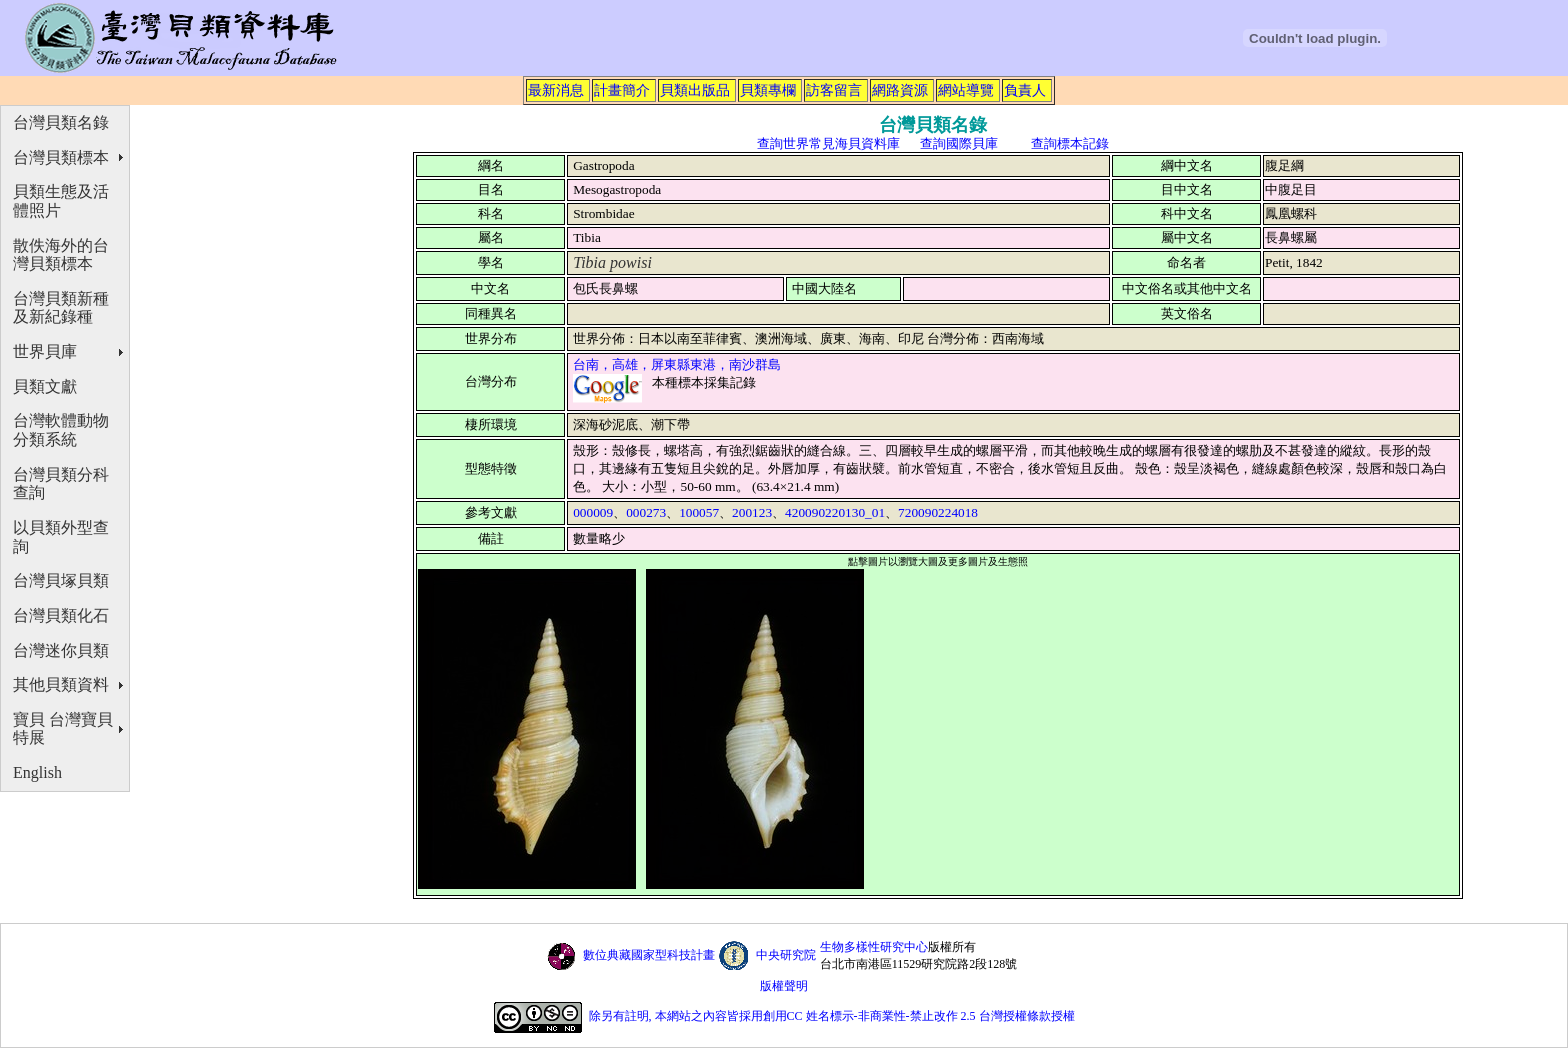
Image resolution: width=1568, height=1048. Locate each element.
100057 (699, 512)
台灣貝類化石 (61, 615)
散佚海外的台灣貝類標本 (61, 255)
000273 (646, 512)
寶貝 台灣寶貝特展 (63, 729)
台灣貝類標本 (61, 157)
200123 (752, 512)
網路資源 (900, 90)
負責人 (1025, 90)
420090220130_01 (835, 512)
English (37, 772)
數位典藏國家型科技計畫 (649, 955)
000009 (593, 512)
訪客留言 (834, 90)
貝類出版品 (695, 90)
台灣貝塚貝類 (61, 580)
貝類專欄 (768, 90)
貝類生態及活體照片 (61, 201)
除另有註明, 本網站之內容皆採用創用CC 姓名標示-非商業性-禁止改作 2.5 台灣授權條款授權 (832, 1017)
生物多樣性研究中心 (874, 947)
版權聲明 (784, 986)
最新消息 (556, 90)
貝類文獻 (45, 386)
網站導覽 (966, 90)
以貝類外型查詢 (61, 537)
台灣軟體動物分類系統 (61, 430)
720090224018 (938, 512)
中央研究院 (786, 955)
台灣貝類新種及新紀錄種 (61, 308)
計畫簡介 (622, 90)
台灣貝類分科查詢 (61, 484)
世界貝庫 (45, 351)
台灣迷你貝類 (61, 650)
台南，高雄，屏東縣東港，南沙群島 (677, 364)
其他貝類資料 (61, 684)
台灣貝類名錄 (61, 122)
